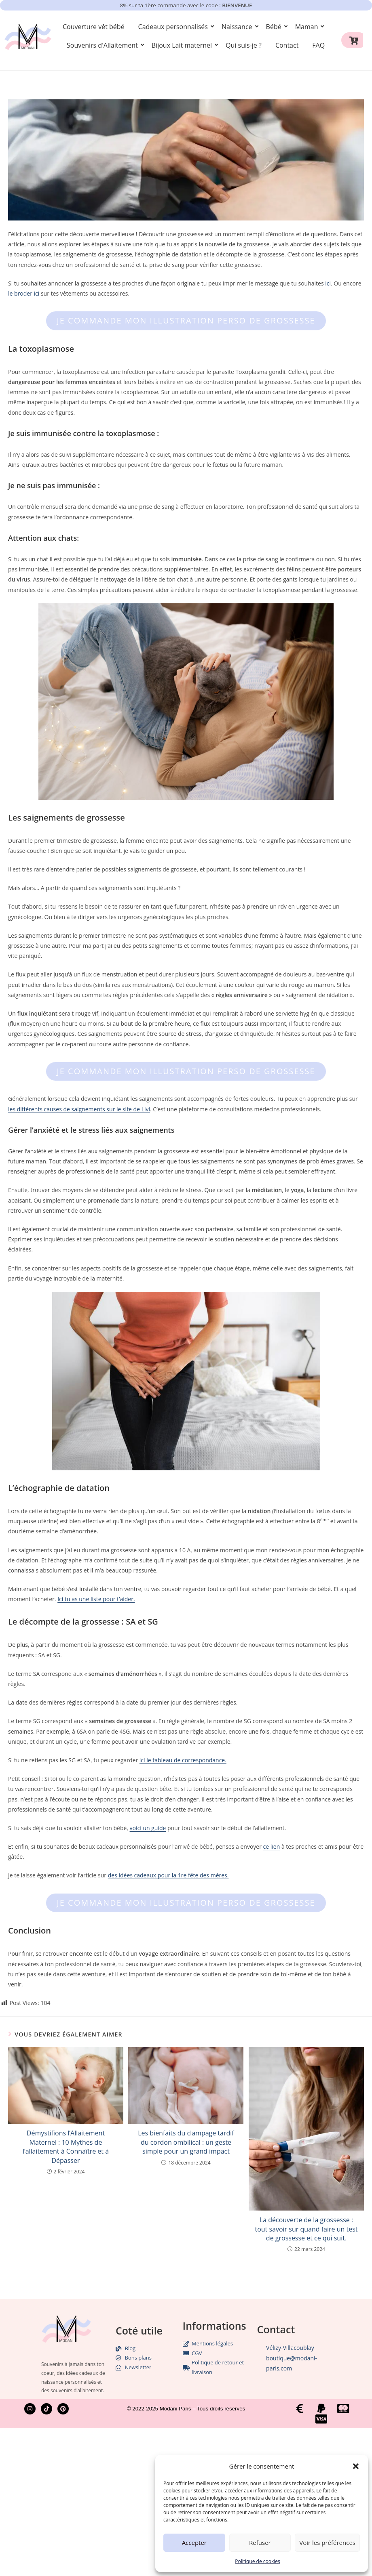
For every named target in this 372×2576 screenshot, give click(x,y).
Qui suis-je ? (244, 45)
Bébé (275, 26)
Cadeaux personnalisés (174, 26)
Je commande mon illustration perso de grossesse (186, 320)
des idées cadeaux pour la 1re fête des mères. (168, 1875)
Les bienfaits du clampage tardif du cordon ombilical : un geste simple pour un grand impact (186, 2142)
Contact (286, 45)
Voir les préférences (327, 2542)
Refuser (260, 2542)
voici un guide (148, 1828)
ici (328, 283)
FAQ (318, 45)
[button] (356, 2466)
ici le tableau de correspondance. (183, 1760)
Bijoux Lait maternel (183, 45)
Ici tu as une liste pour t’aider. (96, 1599)
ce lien (271, 1846)
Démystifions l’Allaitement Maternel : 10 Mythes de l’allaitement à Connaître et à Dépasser (66, 2147)
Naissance (238, 26)
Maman (308, 26)
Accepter (194, 2542)
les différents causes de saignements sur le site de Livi (79, 1109)
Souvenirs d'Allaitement (104, 45)
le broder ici (23, 293)
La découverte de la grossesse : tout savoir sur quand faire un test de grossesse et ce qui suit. (306, 2228)
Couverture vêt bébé (94, 26)
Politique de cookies (257, 2561)
